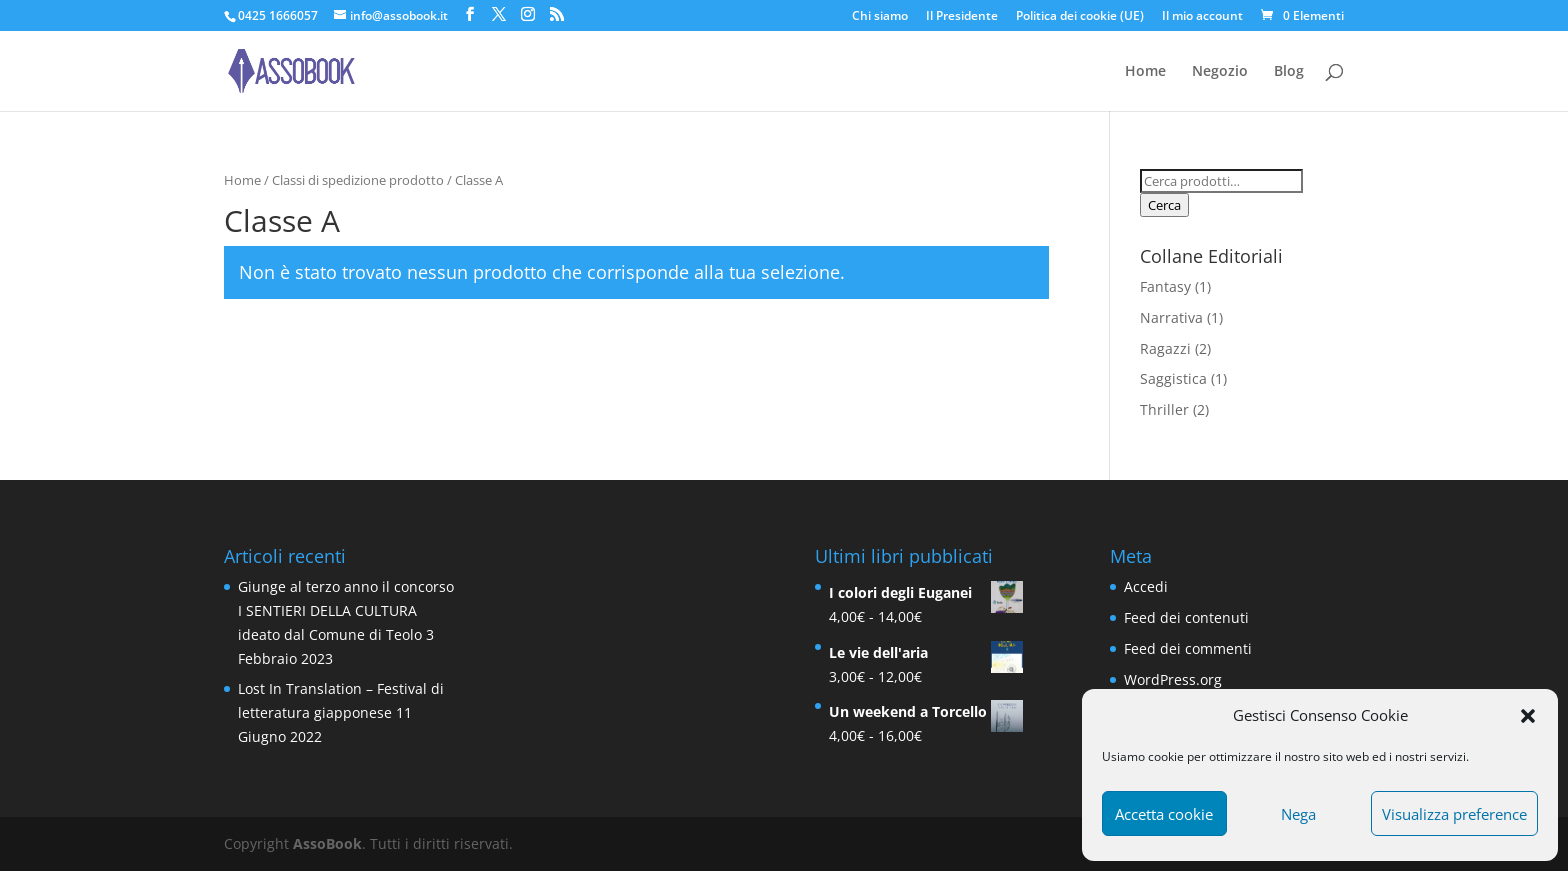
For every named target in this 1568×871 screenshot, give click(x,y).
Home (1145, 72)
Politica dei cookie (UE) (1080, 17)
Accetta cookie (1164, 814)
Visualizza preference (1454, 814)
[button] (1528, 716)
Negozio (1220, 72)
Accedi (1146, 586)
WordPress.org (1173, 679)
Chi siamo (880, 17)
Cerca (1164, 205)
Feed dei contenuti (1186, 617)
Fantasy (1165, 286)
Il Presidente (962, 17)
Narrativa (1171, 317)
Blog (1289, 72)
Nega (1298, 814)
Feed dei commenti (1188, 648)
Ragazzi (1165, 348)
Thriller (1164, 409)
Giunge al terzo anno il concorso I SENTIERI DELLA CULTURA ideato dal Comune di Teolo (346, 610)
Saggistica (1173, 378)
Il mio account (1202, 17)
